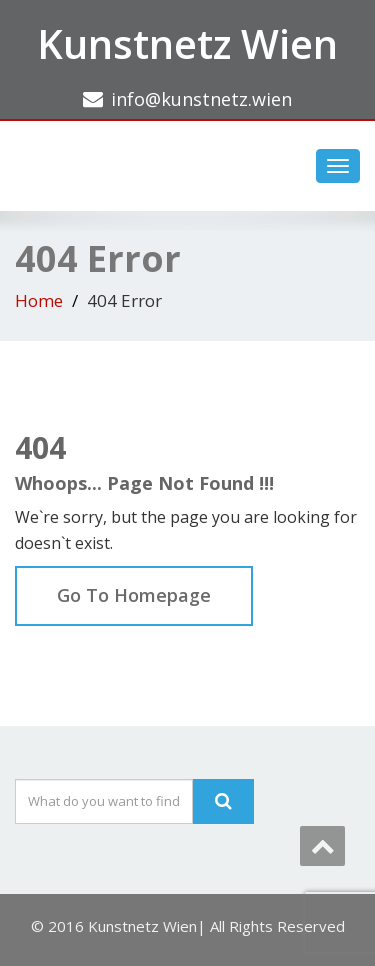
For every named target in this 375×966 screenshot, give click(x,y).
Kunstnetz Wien (187, 43)
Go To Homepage (134, 595)
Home (39, 300)
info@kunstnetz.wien (201, 99)
